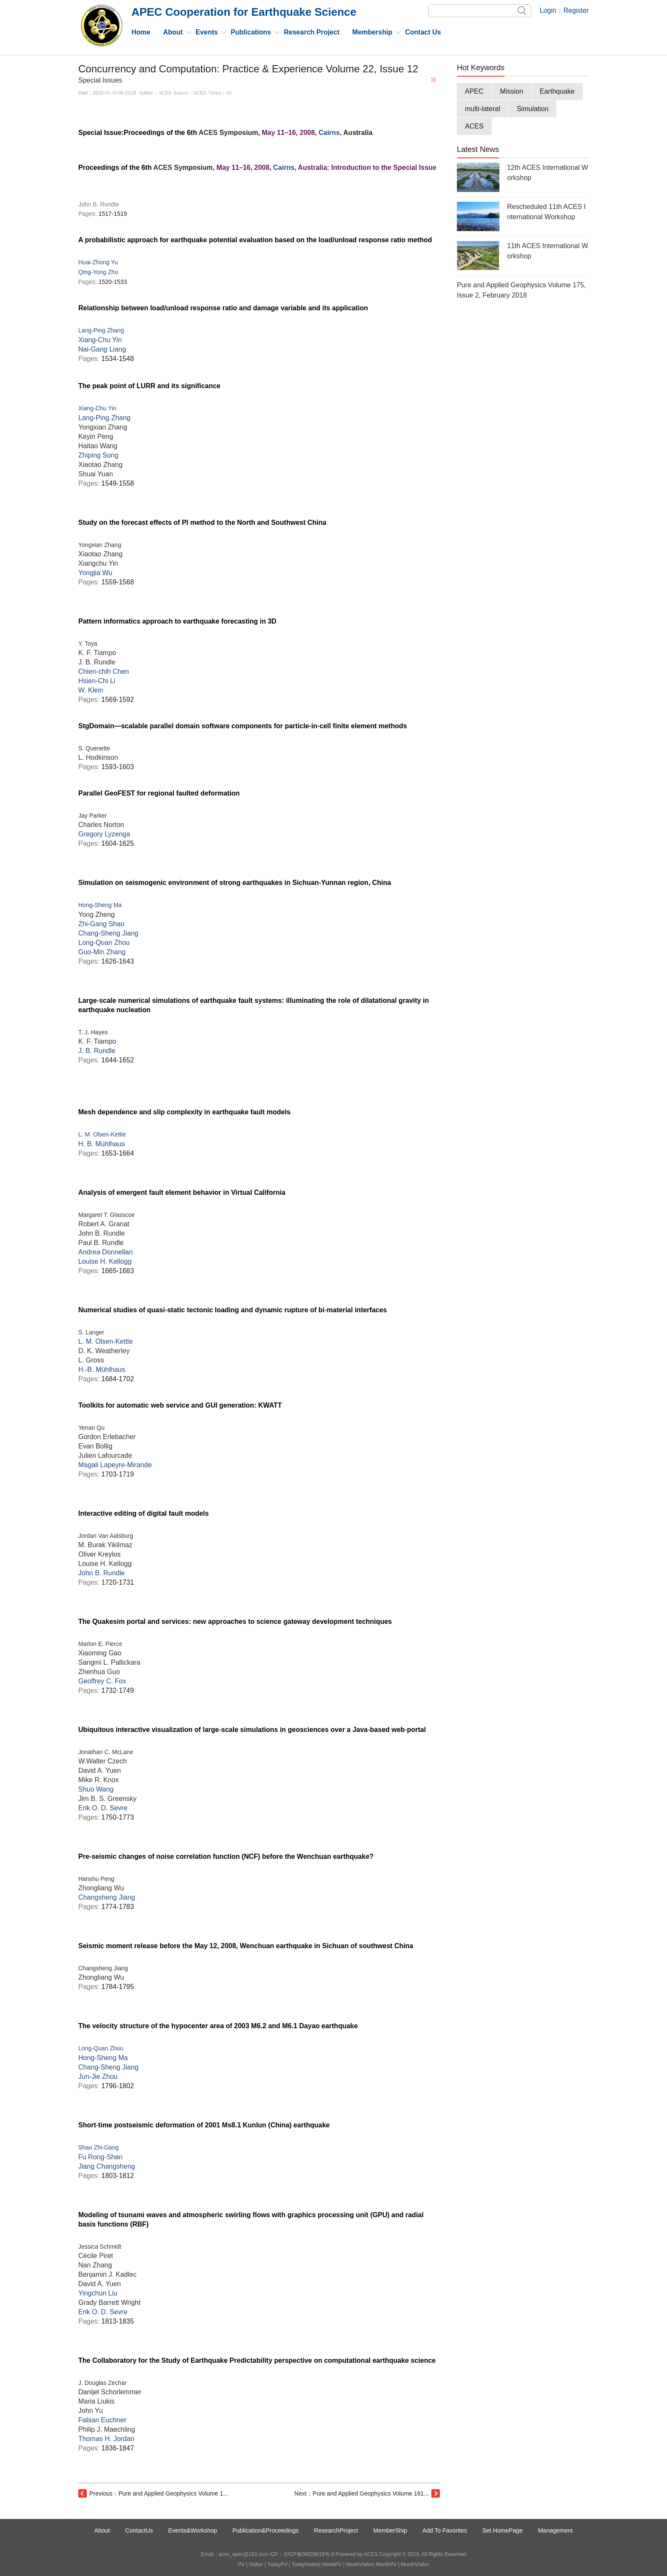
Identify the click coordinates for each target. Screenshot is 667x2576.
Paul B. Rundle (101, 1242)
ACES (208, 132)
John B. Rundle (101, 1233)
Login (548, 10)
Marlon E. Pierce (100, 1643)
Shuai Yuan (95, 474)
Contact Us (423, 32)
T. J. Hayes (93, 1032)
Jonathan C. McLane (105, 1752)
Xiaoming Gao (99, 1653)
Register (576, 10)
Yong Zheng (96, 914)
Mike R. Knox (98, 1779)
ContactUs (139, 2530)
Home (140, 32)
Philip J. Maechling (106, 2429)
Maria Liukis (96, 2401)
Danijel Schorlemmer (110, 2392)
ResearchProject (336, 2530)
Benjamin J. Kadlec (107, 2274)
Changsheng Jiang (103, 1968)
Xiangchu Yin (98, 563)
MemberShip (390, 2530)
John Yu (90, 2410)
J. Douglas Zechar (102, 2382)
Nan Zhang (95, 2265)
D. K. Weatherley (104, 1350)
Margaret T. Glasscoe (106, 1214)
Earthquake (557, 91)
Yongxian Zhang (102, 427)
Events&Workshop (192, 2530)
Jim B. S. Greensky (107, 1798)
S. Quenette (94, 748)
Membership (372, 32)
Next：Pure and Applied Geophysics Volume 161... (361, 2493)
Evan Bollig (95, 1446)
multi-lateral (482, 108)
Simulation (533, 108)
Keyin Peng (95, 436)
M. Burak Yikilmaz (105, 1544)
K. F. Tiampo (97, 652)
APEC (474, 91)
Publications (251, 32)
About (172, 32)
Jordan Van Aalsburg (105, 1535)
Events (207, 32)
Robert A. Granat (103, 1224)
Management (555, 2530)
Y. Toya (87, 643)
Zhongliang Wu (101, 1888)
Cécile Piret (95, 2255)
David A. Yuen (99, 1770)
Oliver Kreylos (99, 1554)
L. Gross (91, 1360)
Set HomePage (502, 2530)
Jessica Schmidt (99, 2246)
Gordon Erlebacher (107, 1436)
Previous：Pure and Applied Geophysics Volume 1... (158, 2493)
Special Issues (100, 80)
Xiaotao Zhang (100, 464)
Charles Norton (101, 824)
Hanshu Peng (96, 1878)
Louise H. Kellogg (104, 1563)
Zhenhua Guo (99, 1671)
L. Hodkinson (98, 757)
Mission (511, 91)
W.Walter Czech (102, 1761)
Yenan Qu (91, 1427)
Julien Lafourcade (105, 1455)
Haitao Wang (97, 445)
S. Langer (91, 1332)
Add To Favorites (444, 2530)
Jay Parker (92, 815)
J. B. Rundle (96, 662)
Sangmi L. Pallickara (109, 1662)
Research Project (311, 32)
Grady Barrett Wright (109, 2302)
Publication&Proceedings (265, 2530)
